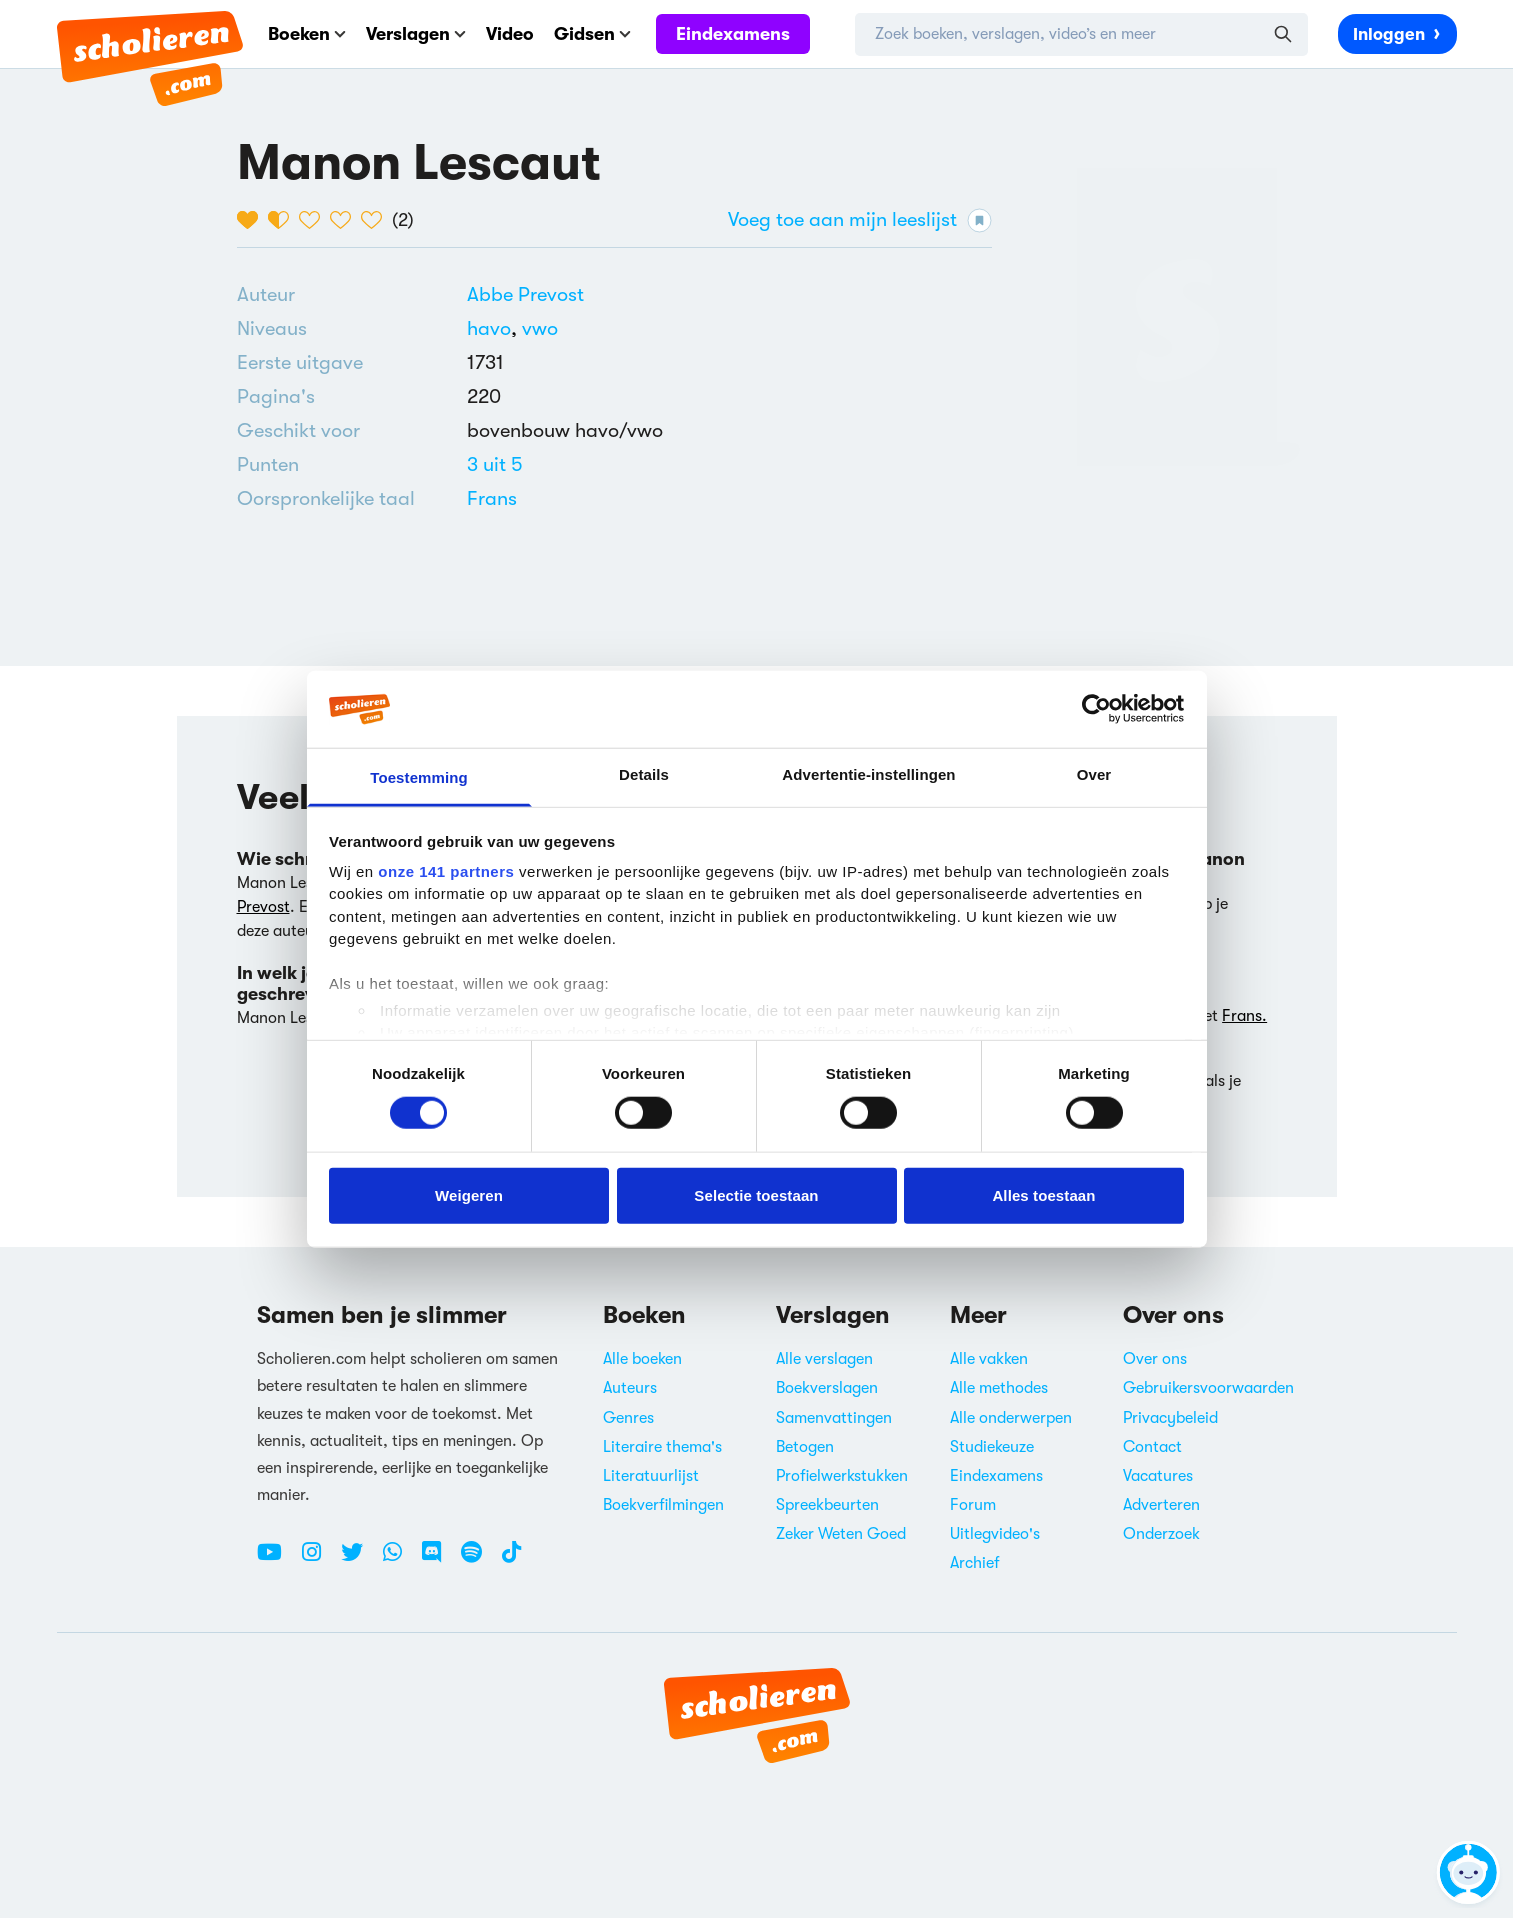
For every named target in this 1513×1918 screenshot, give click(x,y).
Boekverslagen (827, 1388)
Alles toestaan (1043, 1194)
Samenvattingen (834, 1418)
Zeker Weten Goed (841, 1534)
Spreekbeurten (827, 1505)
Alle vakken (989, 1359)
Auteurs (630, 1388)
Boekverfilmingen (663, 1505)
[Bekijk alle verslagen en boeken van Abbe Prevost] (525, 294)
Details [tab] (644, 774)
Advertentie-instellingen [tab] (868, 774)
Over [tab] (1094, 774)
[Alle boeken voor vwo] (540, 328)
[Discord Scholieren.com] (439, 1560)
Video (510, 34)
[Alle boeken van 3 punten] (495, 464)
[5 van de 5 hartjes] (376, 220)
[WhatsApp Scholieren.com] (400, 1560)
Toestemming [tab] (419, 777)
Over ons (1155, 1359)
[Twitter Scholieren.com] (359, 1560)
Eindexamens (733, 34)
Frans (492, 498)
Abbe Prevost (525, 294)
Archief (975, 1563)
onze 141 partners (446, 871)
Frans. (1244, 1016)
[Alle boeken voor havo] (494, 328)
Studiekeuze (992, 1447)
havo (494, 328)
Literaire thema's (662, 1447)
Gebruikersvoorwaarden (1208, 1388)
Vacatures (1158, 1476)
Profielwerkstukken (842, 1476)
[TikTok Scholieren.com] (511, 1560)
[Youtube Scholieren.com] (277, 1560)
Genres (628, 1418)
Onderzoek (1161, 1534)
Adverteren (1161, 1505)
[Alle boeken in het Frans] (492, 498)
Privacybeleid (1170, 1418)
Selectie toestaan (756, 1194)
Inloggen (1397, 33)
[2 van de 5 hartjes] (283, 220)
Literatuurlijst (651, 1476)
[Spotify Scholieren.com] (479, 1560)
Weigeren (469, 1194)
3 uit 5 (495, 464)
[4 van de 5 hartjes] (345, 220)
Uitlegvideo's (995, 1534)
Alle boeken (642, 1359)
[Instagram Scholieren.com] (319, 1560)
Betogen (805, 1447)
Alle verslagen (824, 1359)
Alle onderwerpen (1011, 1418)
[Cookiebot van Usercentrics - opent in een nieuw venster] (1096, 709)
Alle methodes (999, 1388)
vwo (540, 328)
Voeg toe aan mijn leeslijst (860, 220)
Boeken (307, 34)
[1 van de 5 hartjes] (252, 220)
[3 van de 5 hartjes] (314, 220)
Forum (973, 1505)
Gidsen (592, 34)
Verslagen (416, 34)
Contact (1152, 1447)
